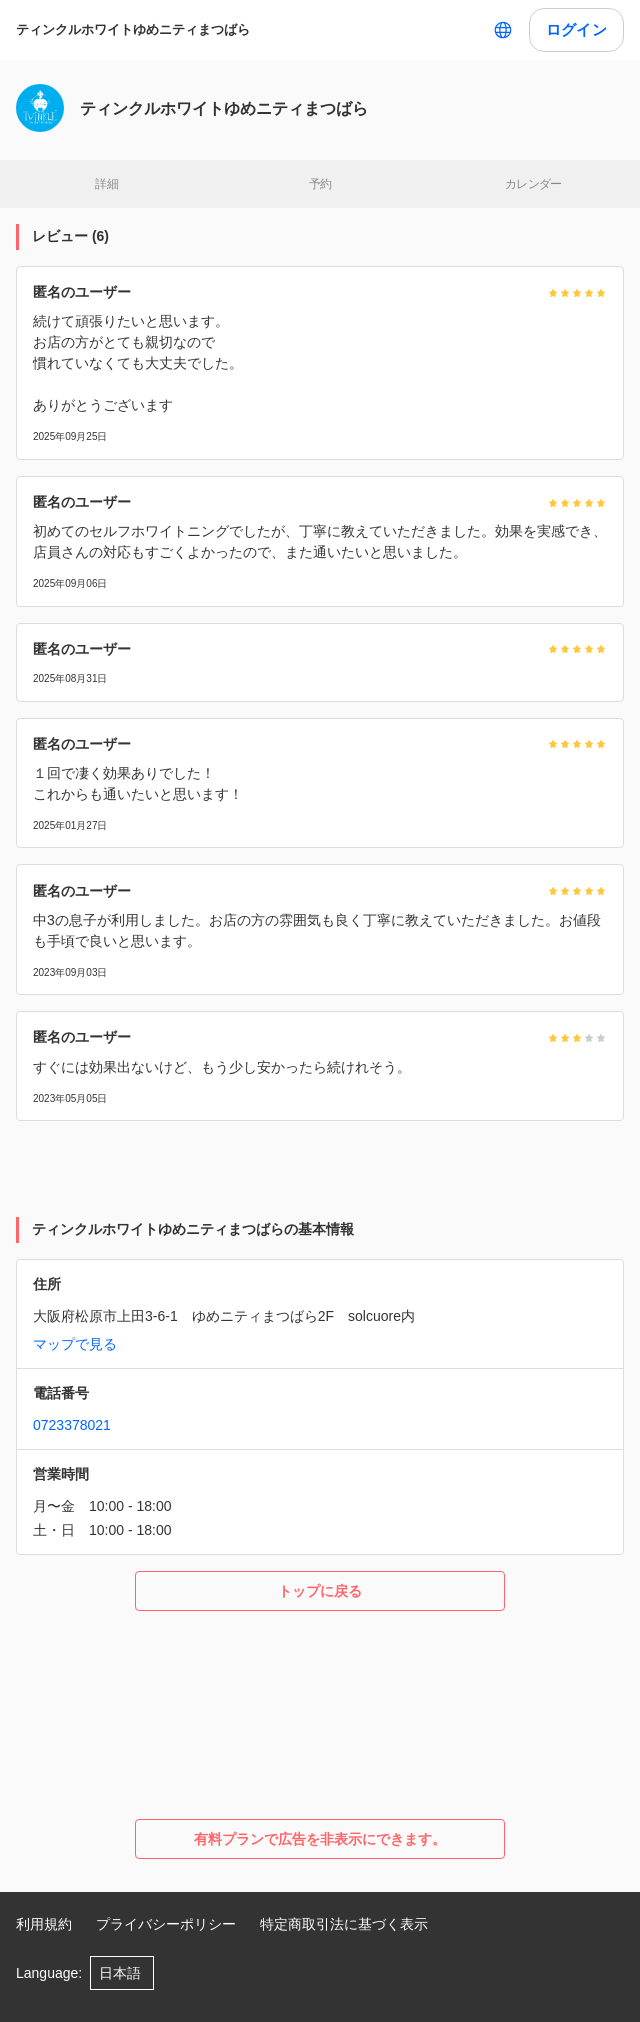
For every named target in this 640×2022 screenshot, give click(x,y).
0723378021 (72, 1425)
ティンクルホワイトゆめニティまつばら (133, 29)
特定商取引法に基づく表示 (344, 1924)
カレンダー (533, 184)
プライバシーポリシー (166, 1924)
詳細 (106, 184)
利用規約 (44, 1924)
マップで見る (75, 1344)
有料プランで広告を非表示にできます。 (320, 1839)
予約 (320, 184)
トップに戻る (320, 1591)
